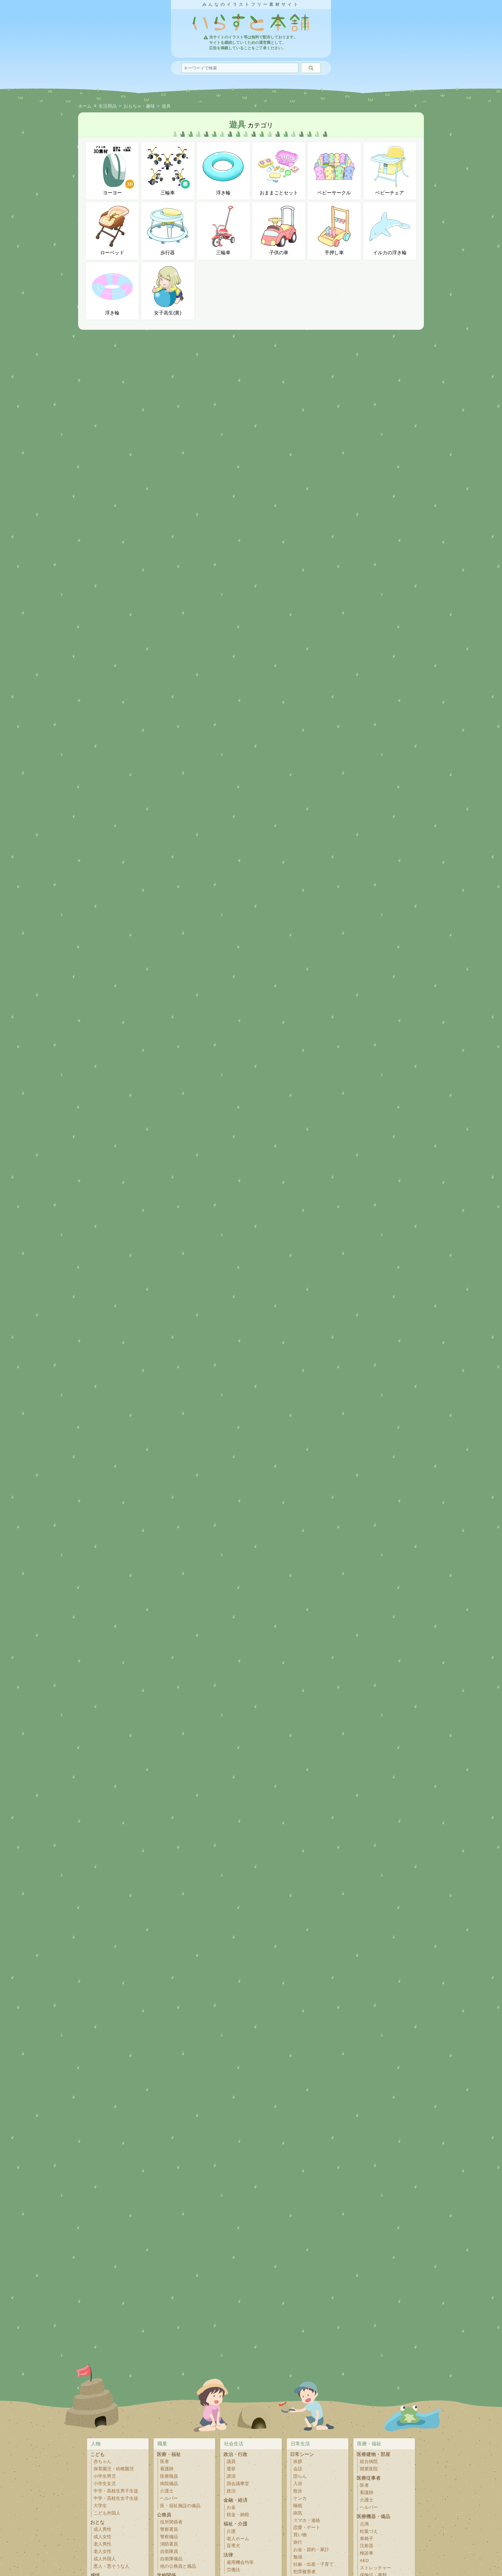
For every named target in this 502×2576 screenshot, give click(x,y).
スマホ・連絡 (306, 2520)
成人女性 (102, 2536)
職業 (162, 2443)
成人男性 (102, 2529)
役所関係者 (171, 2522)
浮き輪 (223, 170)
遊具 (166, 106)
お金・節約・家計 (311, 2549)
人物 (96, 2443)
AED (364, 2560)
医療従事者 (369, 2478)
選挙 (231, 2468)
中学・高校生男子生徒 (115, 2491)
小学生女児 (104, 2483)
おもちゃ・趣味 (139, 106)
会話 (297, 2468)
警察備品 (169, 2536)
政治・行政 (235, 2454)
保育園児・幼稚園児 (113, 2468)
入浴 (297, 2483)
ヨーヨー (113, 170)
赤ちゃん (102, 2461)
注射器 (366, 2545)
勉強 (297, 2557)
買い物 (300, 2534)
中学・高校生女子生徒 (115, 2498)
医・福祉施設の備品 (180, 2505)
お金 (231, 2507)
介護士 (167, 2491)
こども (97, 2454)
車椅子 (366, 2538)
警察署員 (169, 2529)
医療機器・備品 (373, 2516)
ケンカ (300, 2498)
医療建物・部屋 (373, 2454)
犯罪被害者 (304, 2571)
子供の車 (278, 230)
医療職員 (169, 2476)
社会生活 (233, 2443)
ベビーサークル (334, 170)
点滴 (364, 2524)
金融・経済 (235, 2500)
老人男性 (102, 2544)
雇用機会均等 (240, 2562)
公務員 (164, 2514)
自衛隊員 (169, 2551)
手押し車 (334, 230)
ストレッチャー (375, 2567)
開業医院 (369, 2468)
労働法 (233, 2569)
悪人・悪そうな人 (111, 2566)
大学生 (100, 2505)
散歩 (297, 2491)
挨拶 (297, 2461)
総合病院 (369, 2461)
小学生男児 (104, 2476)
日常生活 (300, 2443)
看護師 (167, 2468)
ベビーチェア (389, 170)
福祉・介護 (235, 2523)
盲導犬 (233, 2545)
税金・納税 (238, 2514)
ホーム (85, 106)
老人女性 (102, 2551)
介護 (231, 2531)
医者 (164, 2461)
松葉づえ (369, 2531)
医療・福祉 (169, 2454)
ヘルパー (169, 2498)
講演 (231, 2476)
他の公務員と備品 (178, 2566)
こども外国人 (106, 2513)
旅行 (297, 2542)
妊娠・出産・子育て (313, 2564)
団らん (300, 2476)
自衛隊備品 (171, 2558)
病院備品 (169, 2483)
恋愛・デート (306, 2527)
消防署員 (169, 2544)
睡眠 (297, 2505)
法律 (228, 2554)
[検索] (311, 68)
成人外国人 (104, 2558)
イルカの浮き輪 (389, 230)
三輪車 (168, 170)
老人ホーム (238, 2538)
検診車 (366, 2553)
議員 (231, 2461)
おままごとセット (278, 170)
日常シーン (302, 2454)
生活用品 (108, 106)
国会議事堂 (238, 2483)
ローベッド (112, 230)
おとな (97, 2522)
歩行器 (167, 230)
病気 (297, 2513)
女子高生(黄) (167, 290)
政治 (231, 2491)
